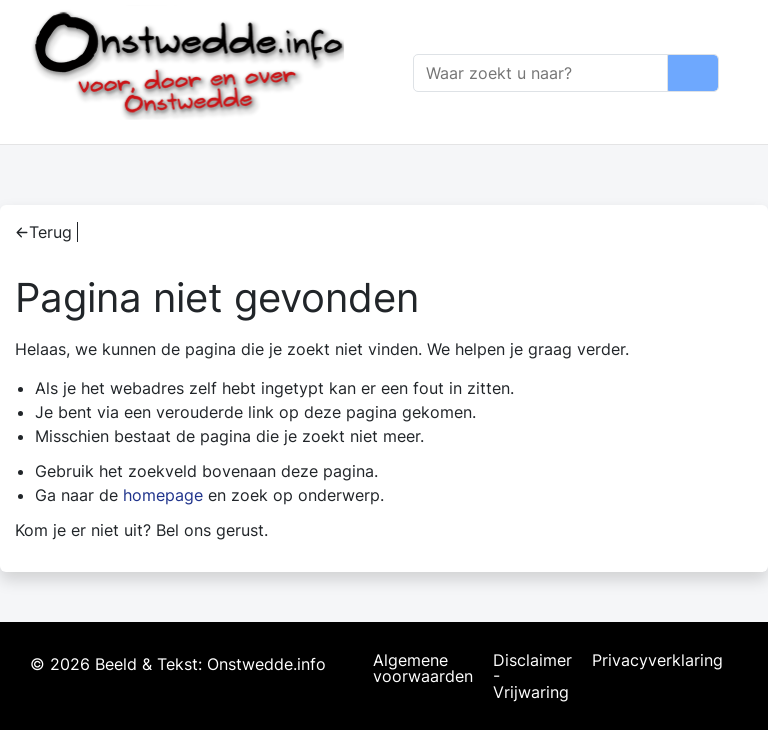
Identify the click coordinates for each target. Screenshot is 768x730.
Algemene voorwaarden (423, 669)
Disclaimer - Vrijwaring (532, 676)
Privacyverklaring (657, 661)
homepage (163, 495)
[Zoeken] (541, 73)
